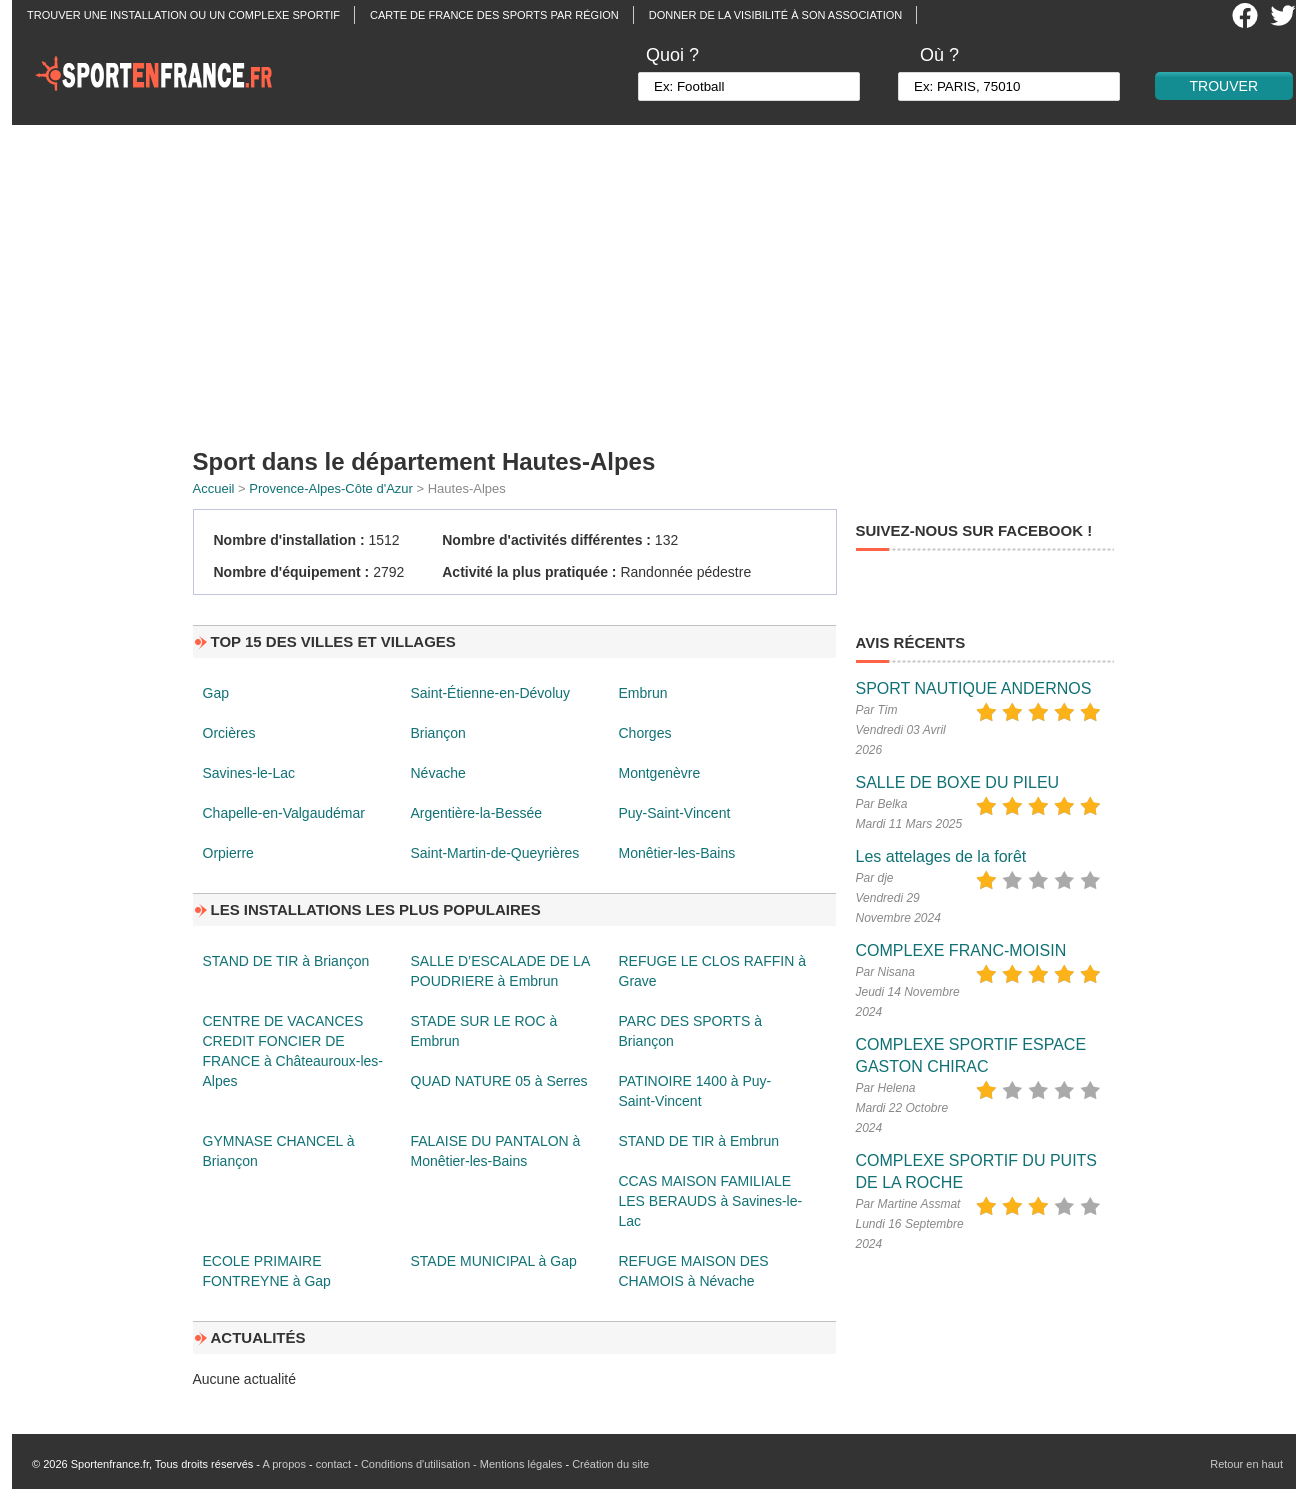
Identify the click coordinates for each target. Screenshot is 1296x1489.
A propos (283, 1464)
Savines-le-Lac (249, 773)
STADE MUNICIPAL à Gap (494, 1261)
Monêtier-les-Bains (677, 853)
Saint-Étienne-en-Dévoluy (491, 693)
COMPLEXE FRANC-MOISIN (961, 950)
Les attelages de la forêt (941, 856)
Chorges (645, 733)
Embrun (643, 693)
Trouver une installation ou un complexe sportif (183, 15)
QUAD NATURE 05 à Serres (499, 1081)
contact (333, 1464)
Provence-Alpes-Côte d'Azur (331, 488)
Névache (438, 773)
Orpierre (228, 853)
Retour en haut (1246, 1464)
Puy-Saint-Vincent (675, 813)
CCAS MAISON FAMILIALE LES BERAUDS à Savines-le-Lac (711, 1201)
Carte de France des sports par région (494, 15)
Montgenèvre (660, 773)
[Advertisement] (660, 280)
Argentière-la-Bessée (477, 813)
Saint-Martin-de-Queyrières (495, 853)
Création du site (610, 1464)
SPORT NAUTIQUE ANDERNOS (974, 688)
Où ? (939, 55)
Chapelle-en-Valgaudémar (284, 813)
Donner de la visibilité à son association (775, 15)
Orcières (229, 733)
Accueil (214, 488)
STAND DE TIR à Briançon (286, 961)
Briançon (438, 733)
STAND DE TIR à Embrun (699, 1141)
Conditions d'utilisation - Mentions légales (461, 1464)
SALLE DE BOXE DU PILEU (958, 782)
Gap (216, 693)
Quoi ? (672, 55)
